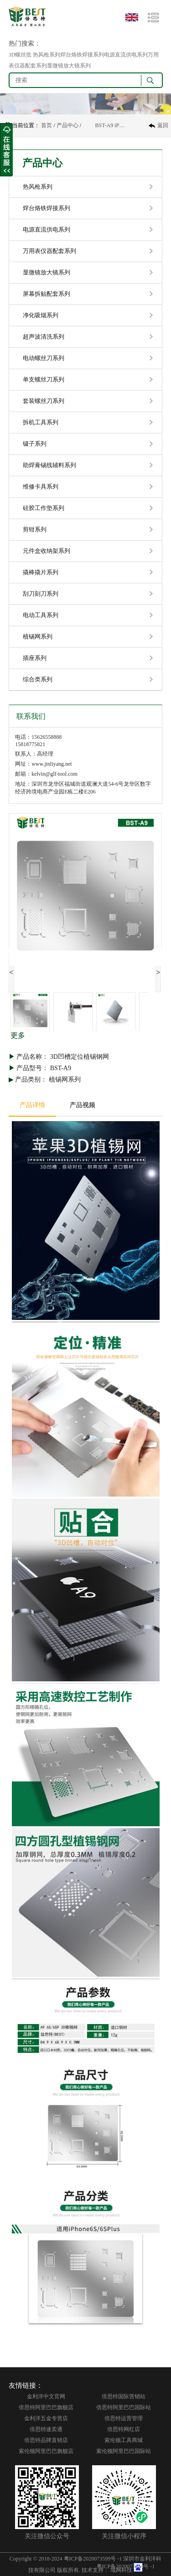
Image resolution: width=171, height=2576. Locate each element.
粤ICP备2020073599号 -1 (93, 2558)
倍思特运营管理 (123, 2418)
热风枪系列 (37, 186)
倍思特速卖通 (46, 2429)
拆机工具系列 (40, 422)
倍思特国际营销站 (123, 2396)
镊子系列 (35, 443)
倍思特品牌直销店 (46, 2440)
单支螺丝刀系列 (43, 379)
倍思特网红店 (123, 2429)
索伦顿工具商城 (123, 2440)
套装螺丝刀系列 (43, 400)
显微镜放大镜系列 (46, 272)
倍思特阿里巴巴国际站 (123, 2407)
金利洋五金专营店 (46, 2418)
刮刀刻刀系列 (40, 593)
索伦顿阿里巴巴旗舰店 (46, 2451)
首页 (46, 125)
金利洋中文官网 (46, 2396)
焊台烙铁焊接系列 (46, 208)
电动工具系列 (40, 615)
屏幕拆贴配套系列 (46, 293)
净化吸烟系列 (40, 315)
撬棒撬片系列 (40, 572)
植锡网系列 (37, 636)
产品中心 (67, 125)
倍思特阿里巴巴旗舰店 (46, 2407)
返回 (162, 125)
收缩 (6, 150)
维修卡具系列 (40, 486)
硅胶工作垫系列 (43, 508)
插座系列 (35, 657)
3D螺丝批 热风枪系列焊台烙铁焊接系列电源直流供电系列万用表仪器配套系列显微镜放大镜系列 (84, 60)
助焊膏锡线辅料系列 (49, 465)
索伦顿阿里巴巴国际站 (123, 2451)
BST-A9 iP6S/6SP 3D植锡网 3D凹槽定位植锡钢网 (110, 125)
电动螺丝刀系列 (43, 358)
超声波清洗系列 (43, 336)
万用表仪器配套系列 (49, 250)
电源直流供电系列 (46, 229)
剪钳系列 (35, 529)
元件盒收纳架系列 (46, 550)
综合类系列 (37, 679)
